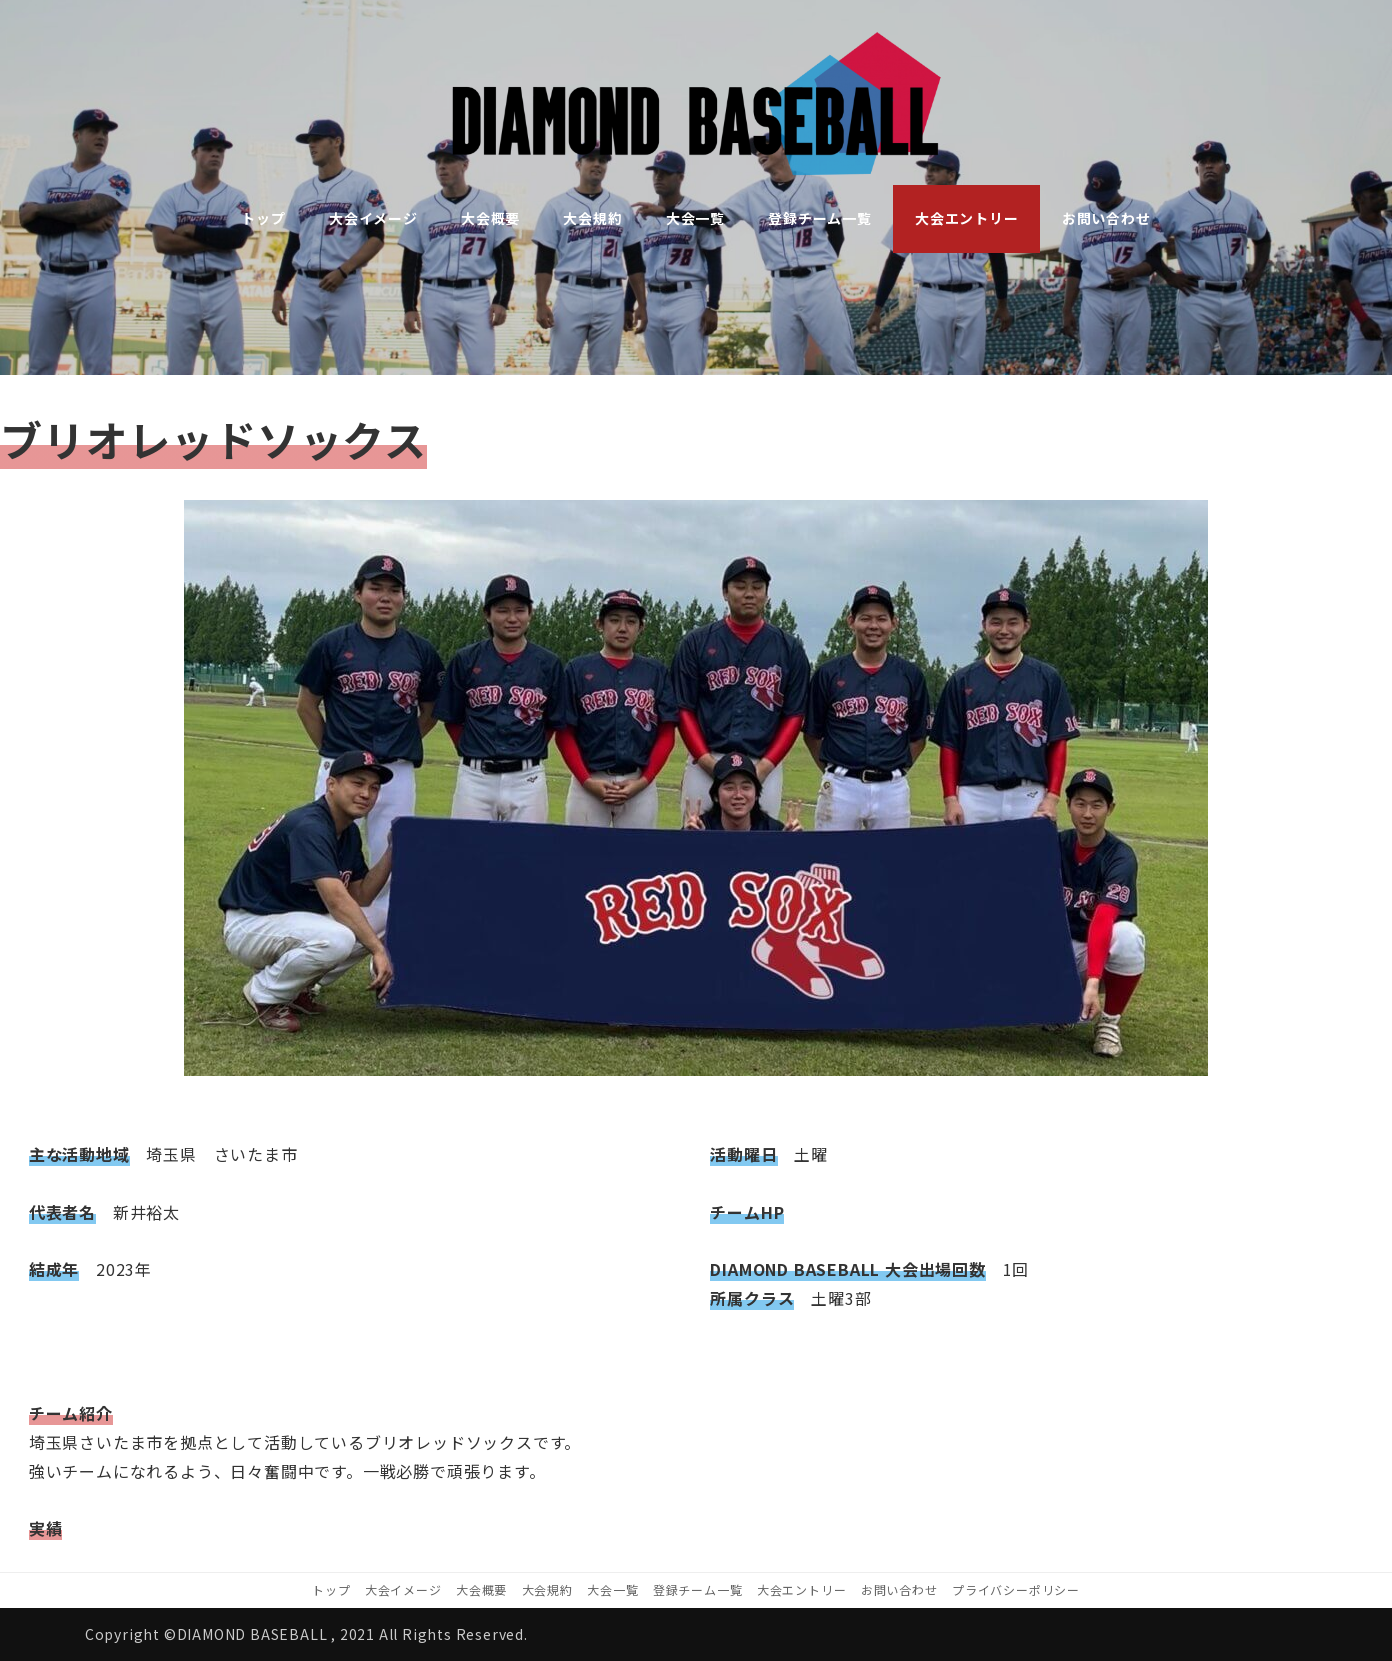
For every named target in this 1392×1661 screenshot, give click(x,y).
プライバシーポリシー (1016, 1589)
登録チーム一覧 (698, 1589)
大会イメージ (403, 1589)
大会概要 (481, 1589)
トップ (331, 1589)
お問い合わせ (899, 1589)
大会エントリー (802, 1589)
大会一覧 (612, 1589)
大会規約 (547, 1589)
